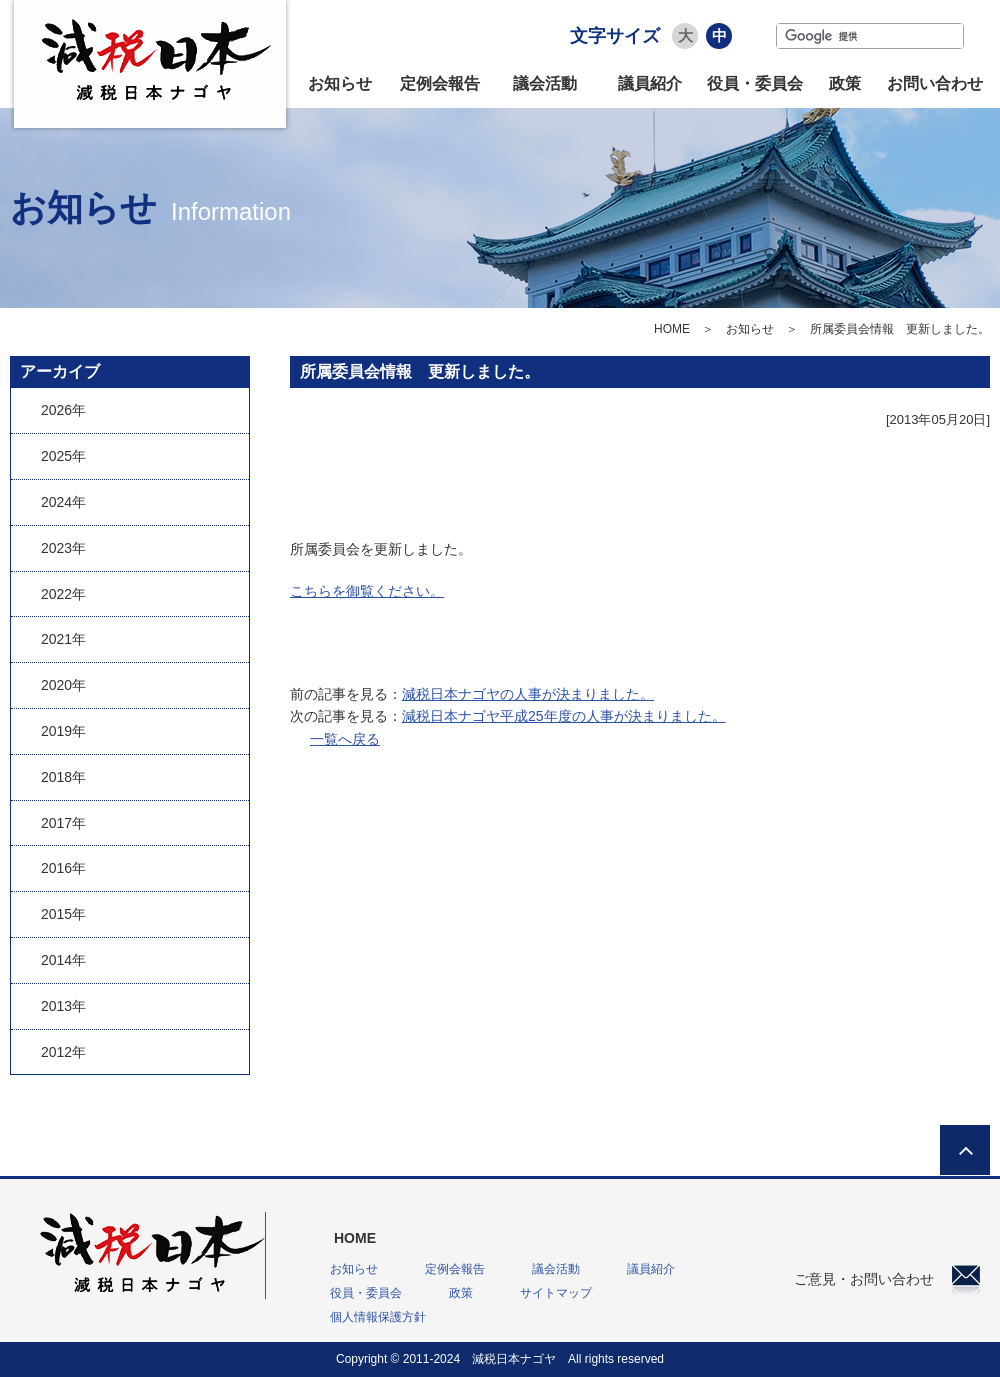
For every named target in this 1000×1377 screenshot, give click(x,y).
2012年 (63, 1052)
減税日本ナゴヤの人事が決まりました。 (528, 694)
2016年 (63, 868)
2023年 (63, 548)
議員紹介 (650, 83)
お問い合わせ (935, 83)
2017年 (63, 823)
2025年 (63, 456)
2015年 (63, 914)
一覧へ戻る (345, 739)
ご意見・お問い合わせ (887, 1279)
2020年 (63, 685)
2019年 (63, 731)
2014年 (63, 960)
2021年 (63, 639)
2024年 (63, 502)
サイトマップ (556, 1293)
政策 (845, 83)
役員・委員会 (755, 83)
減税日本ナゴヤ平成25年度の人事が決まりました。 (564, 716)
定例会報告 (440, 83)
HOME (672, 329)
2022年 (63, 594)
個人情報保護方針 (378, 1317)
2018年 (63, 777)
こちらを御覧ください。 (367, 591)
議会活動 (545, 83)
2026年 (63, 410)
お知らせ (340, 83)
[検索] (870, 36)
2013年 (63, 1006)
